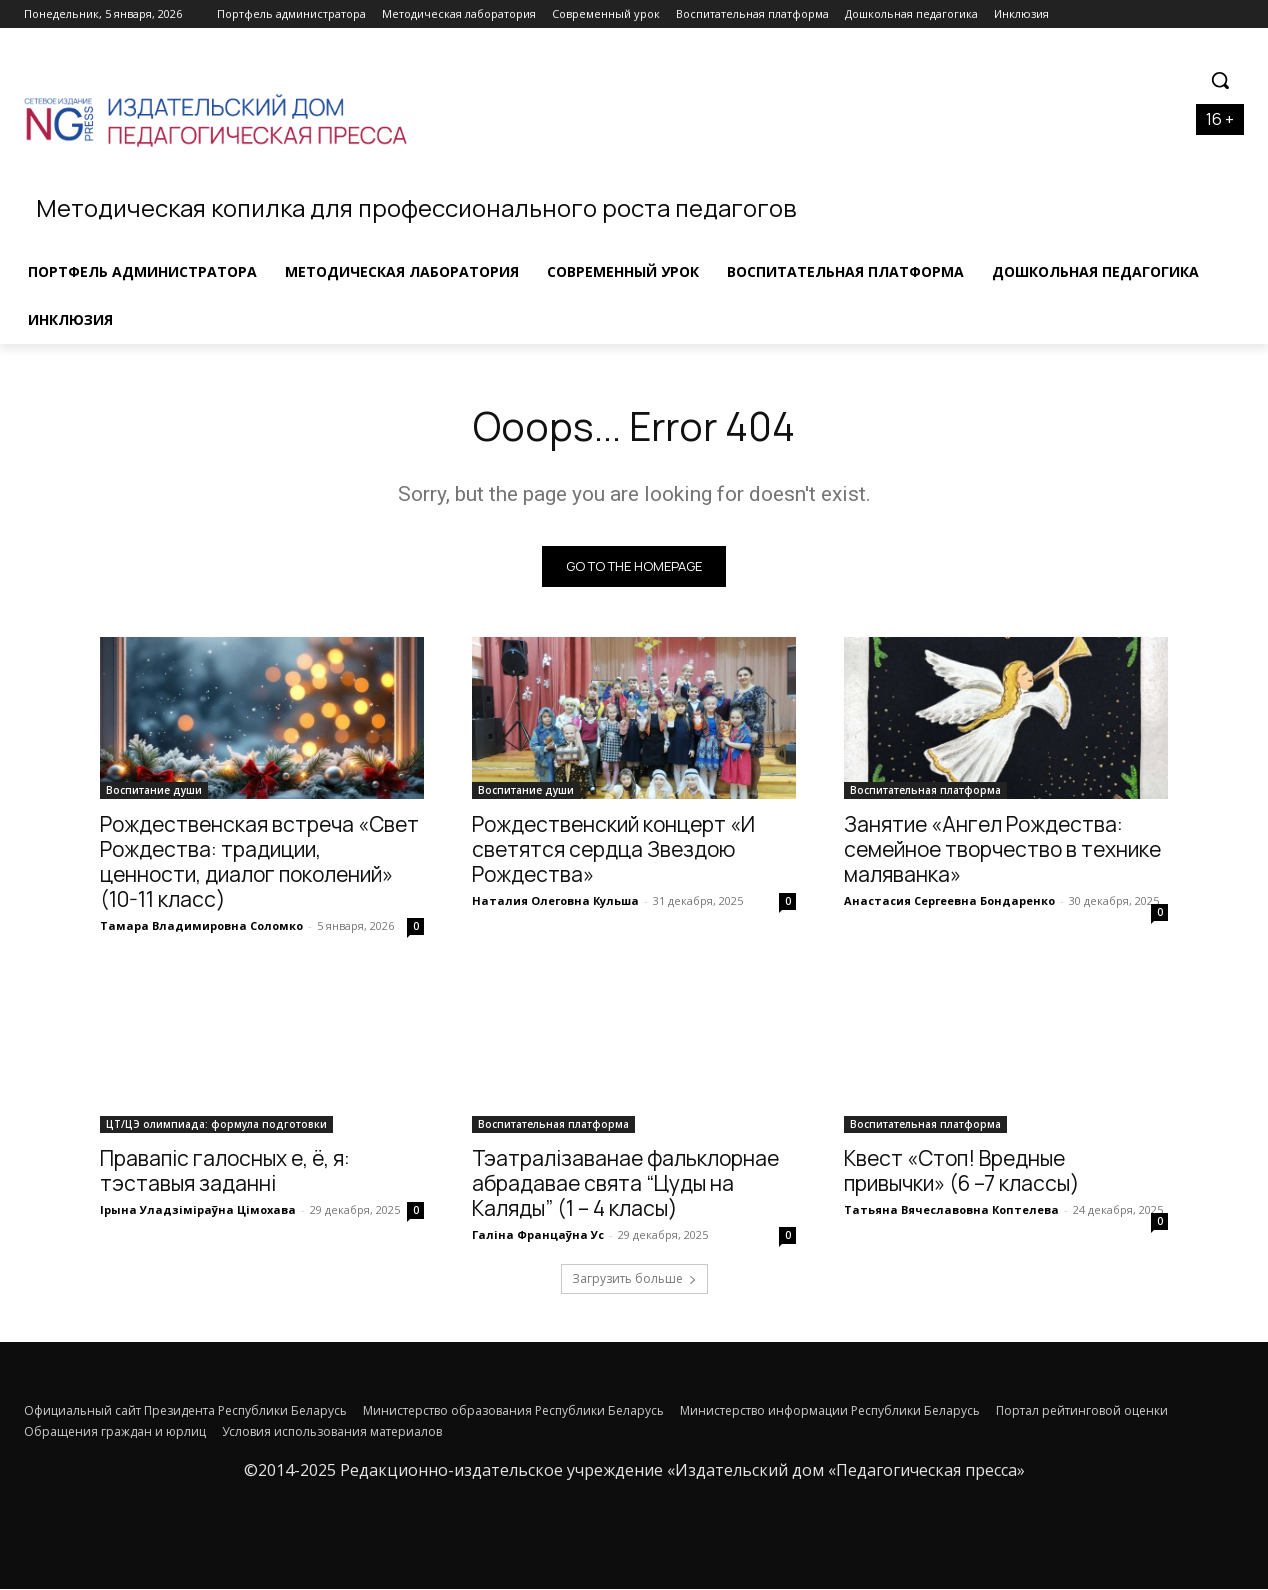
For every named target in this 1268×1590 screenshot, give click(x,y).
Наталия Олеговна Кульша (555, 901)
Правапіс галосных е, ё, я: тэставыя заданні (225, 1171)
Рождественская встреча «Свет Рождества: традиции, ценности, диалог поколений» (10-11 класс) (259, 862)
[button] (1220, 80)
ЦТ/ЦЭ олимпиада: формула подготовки (216, 1125)
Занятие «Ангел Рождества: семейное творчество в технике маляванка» (1002, 850)
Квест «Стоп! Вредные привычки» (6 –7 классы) (962, 1171)
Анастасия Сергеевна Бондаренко (949, 901)
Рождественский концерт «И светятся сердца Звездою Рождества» (613, 850)
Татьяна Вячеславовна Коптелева (951, 1210)
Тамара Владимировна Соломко (201, 926)
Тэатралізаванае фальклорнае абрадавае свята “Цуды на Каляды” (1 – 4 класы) (625, 1184)
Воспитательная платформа (925, 791)
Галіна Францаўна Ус (538, 1235)
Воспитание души (154, 791)
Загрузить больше (634, 1279)
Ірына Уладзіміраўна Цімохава (198, 1210)
